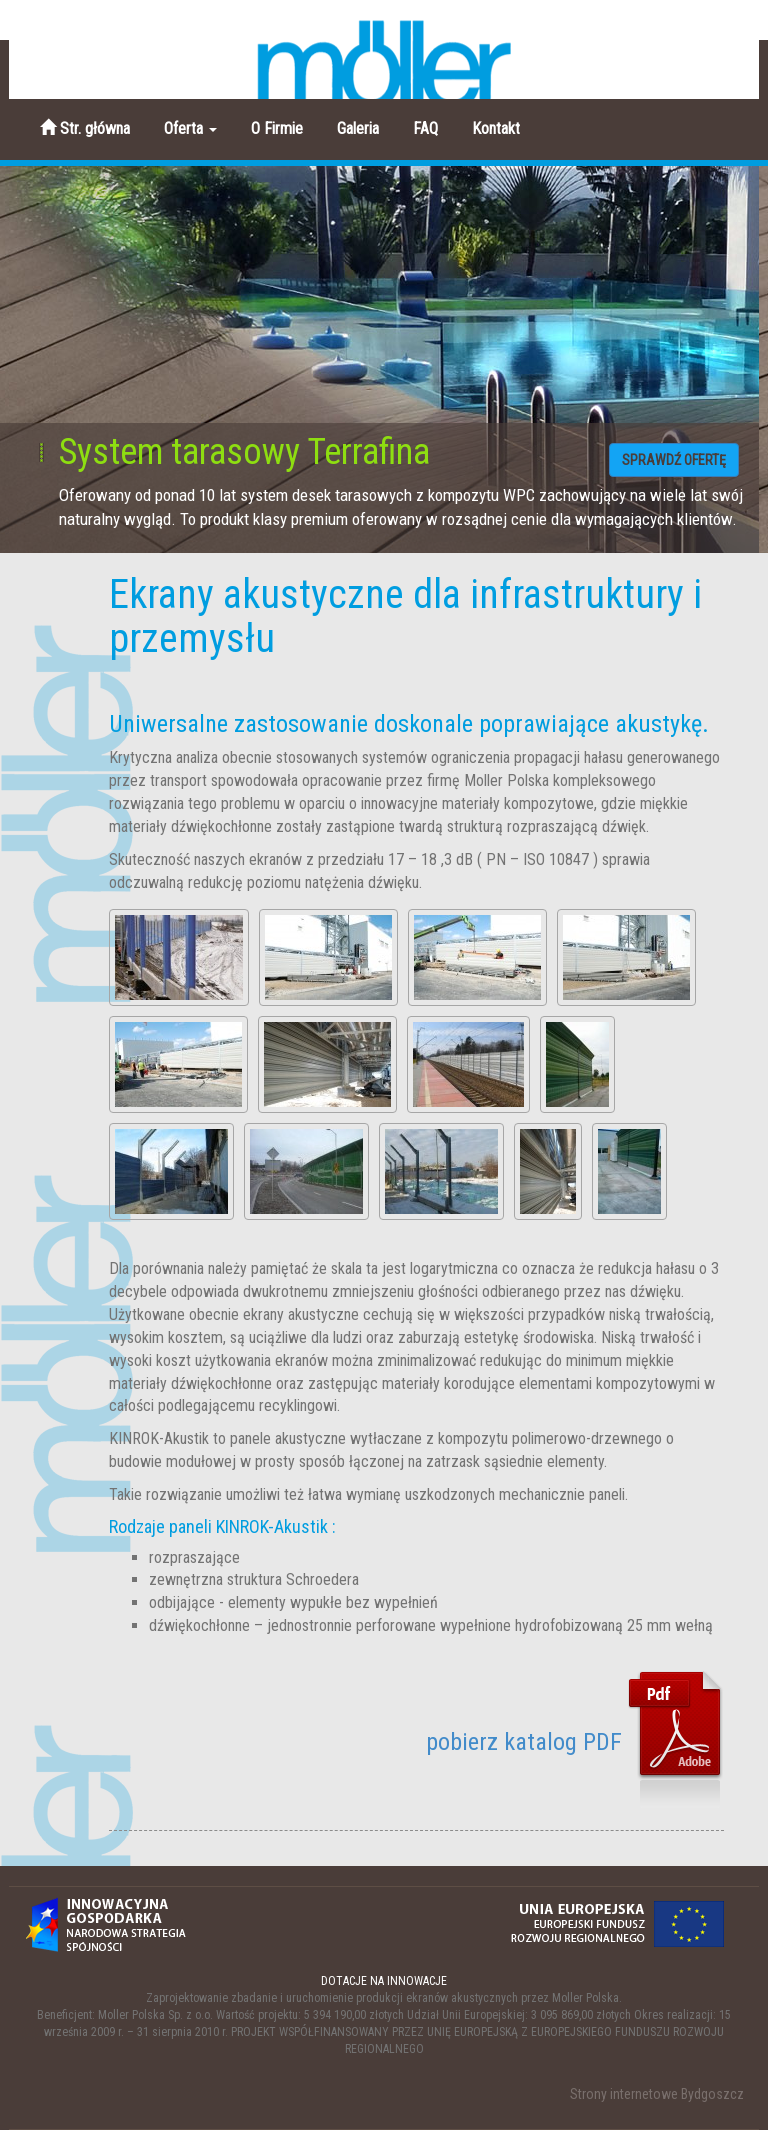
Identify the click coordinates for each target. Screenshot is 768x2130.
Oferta (190, 128)
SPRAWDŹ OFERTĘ (674, 460)
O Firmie (277, 128)
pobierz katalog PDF (575, 1742)
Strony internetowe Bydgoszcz (657, 2094)
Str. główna (85, 128)
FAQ (425, 128)
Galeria (358, 128)
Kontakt (496, 128)
